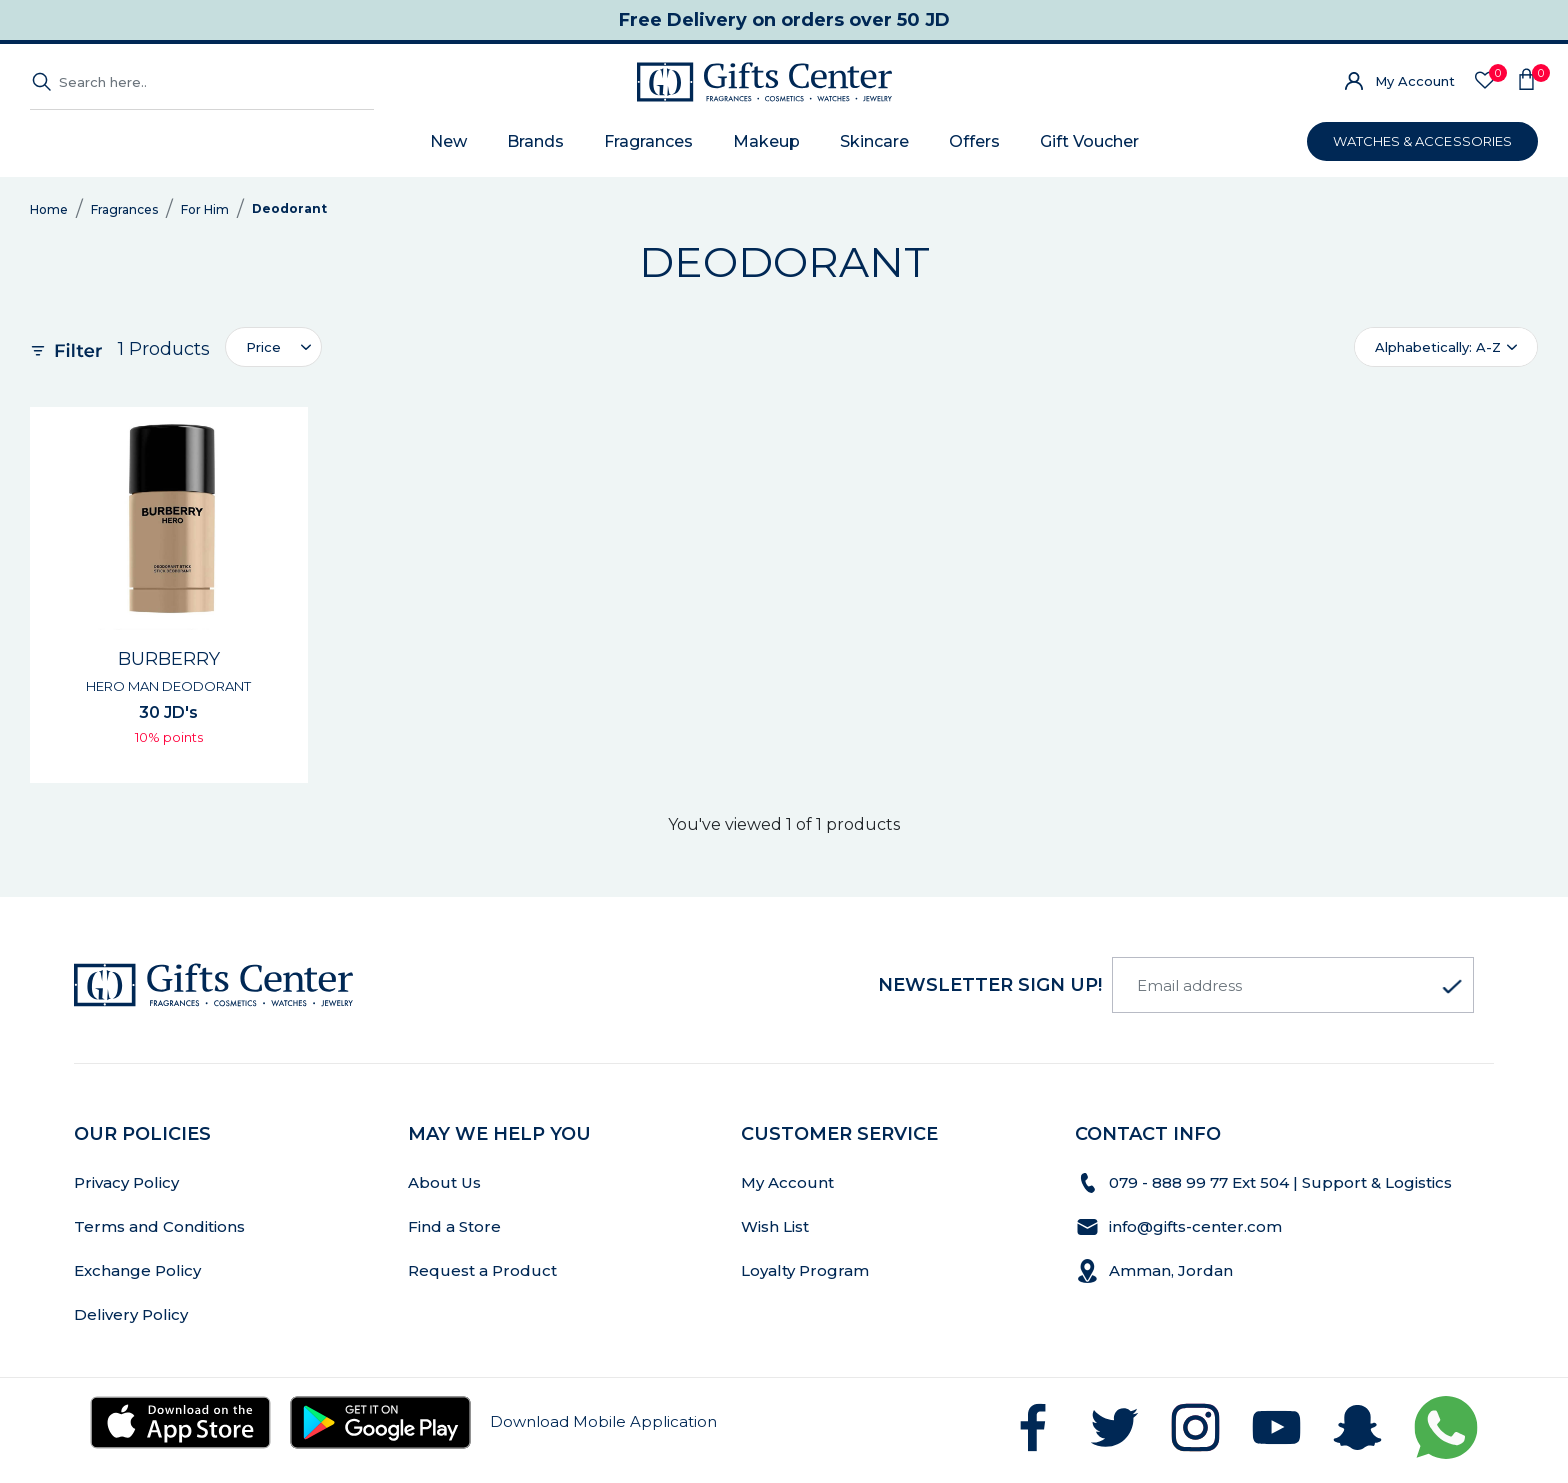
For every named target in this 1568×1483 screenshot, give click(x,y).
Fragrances (648, 141)
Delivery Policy (131, 1314)
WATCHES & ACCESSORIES (1422, 141)
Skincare (874, 141)
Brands (535, 141)
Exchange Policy (137, 1270)
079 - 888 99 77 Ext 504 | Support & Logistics (1282, 1182)
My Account (1415, 81)
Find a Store (454, 1226)
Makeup (766, 141)
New (448, 141)
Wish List (775, 1226)
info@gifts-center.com (1195, 1226)
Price (263, 347)
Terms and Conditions (159, 1226)
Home (49, 209)
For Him (205, 209)
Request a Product (482, 1270)
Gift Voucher (1089, 141)
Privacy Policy (126, 1182)
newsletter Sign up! (990, 985)
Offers (974, 141)
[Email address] (1293, 985)
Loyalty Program (805, 1270)
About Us (444, 1182)
